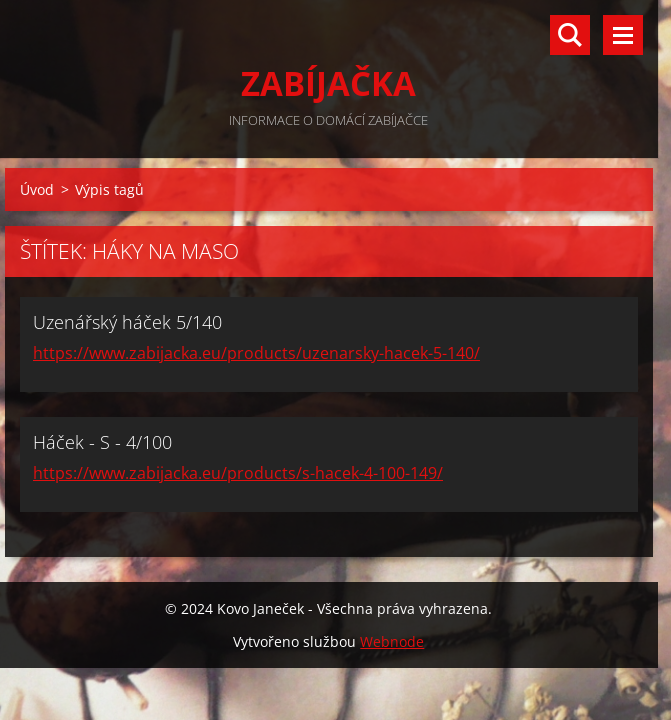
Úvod (37, 189)
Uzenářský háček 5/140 (127, 322)
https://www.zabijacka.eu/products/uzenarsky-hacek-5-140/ (256, 353)
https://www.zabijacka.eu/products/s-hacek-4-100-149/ (238, 473)
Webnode (392, 641)
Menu (623, 35)
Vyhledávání (570, 35)
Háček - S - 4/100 (102, 442)
